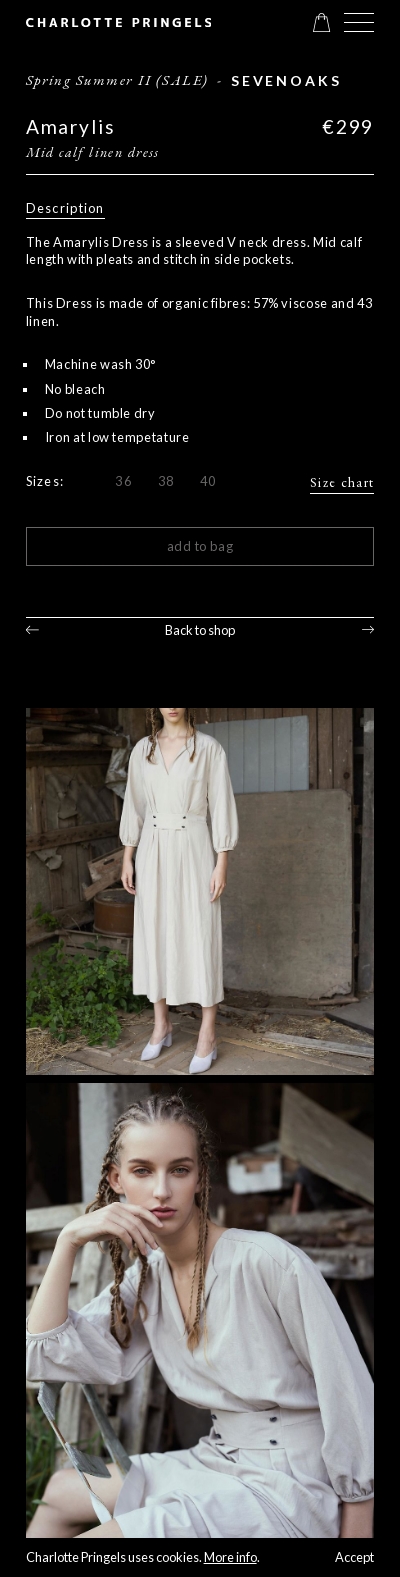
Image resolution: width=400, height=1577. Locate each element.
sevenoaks (286, 80)
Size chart (342, 482)
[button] (359, 22)
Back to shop (200, 630)
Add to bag (200, 546)
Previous (32, 630)
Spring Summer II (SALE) (117, 79)
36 (123, 481)
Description (65, 208)
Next (368, 630)
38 (166, 481)
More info (230, 1557)
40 (208, 481)
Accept (354, 1557)
